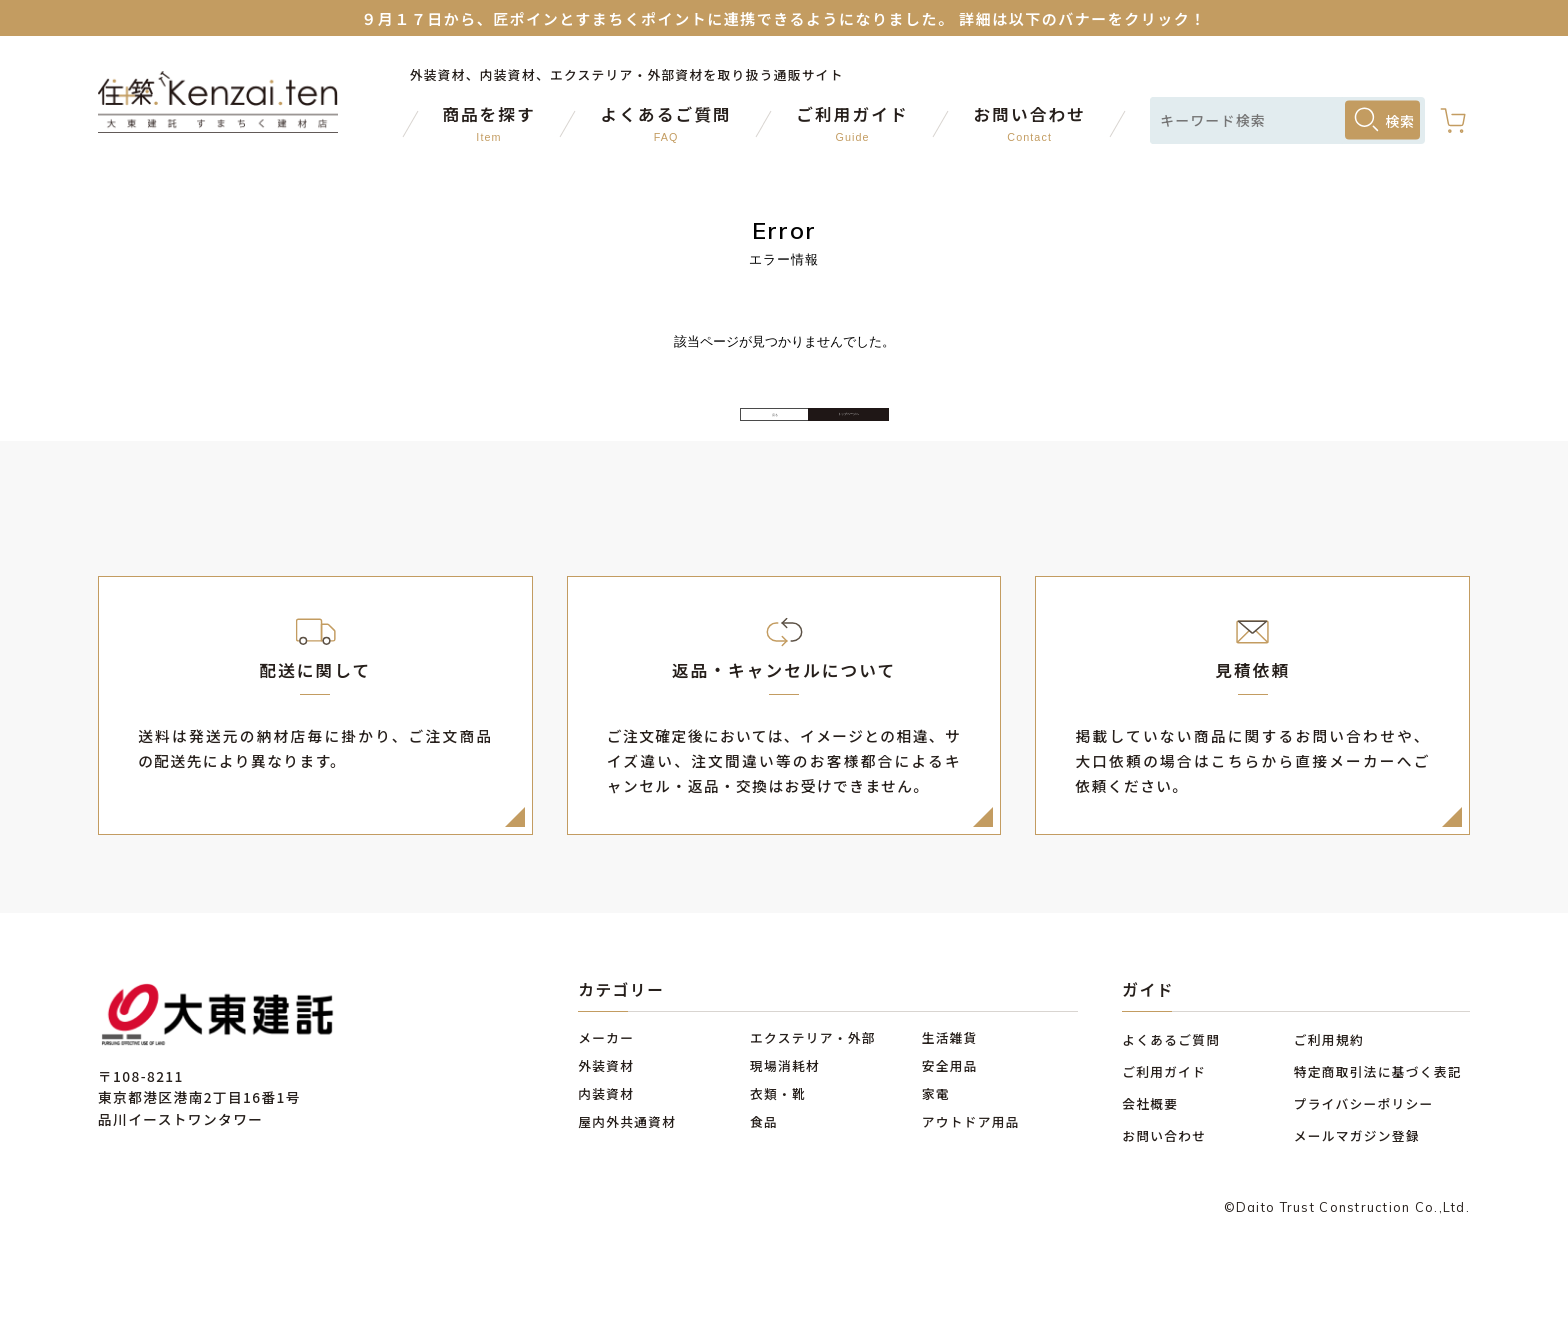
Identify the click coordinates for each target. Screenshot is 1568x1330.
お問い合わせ (1164, 1172)
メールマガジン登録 (1357, 1172)
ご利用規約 (1329, 1077)
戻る (619, 434)
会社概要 (1150, 1141)
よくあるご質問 (1171, 1077)
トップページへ (949, 433)
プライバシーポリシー (1364, 1141)
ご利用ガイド (1164, 1109)
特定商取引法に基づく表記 (1378, 1109)
